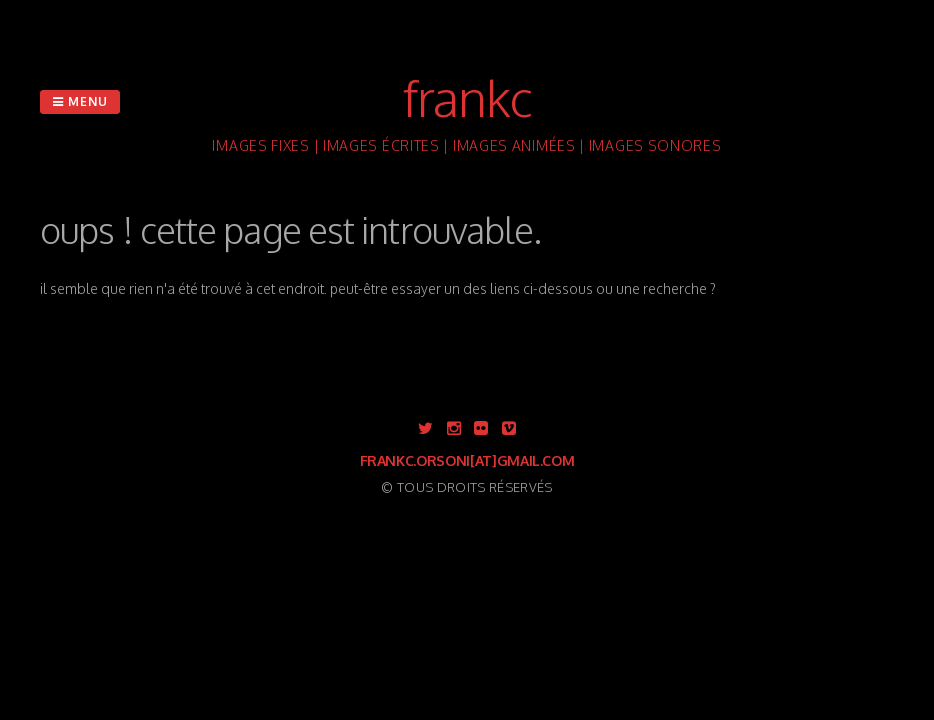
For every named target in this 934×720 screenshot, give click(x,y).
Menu (80, 101)
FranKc (467, 97)
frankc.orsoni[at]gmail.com (467, 460)
